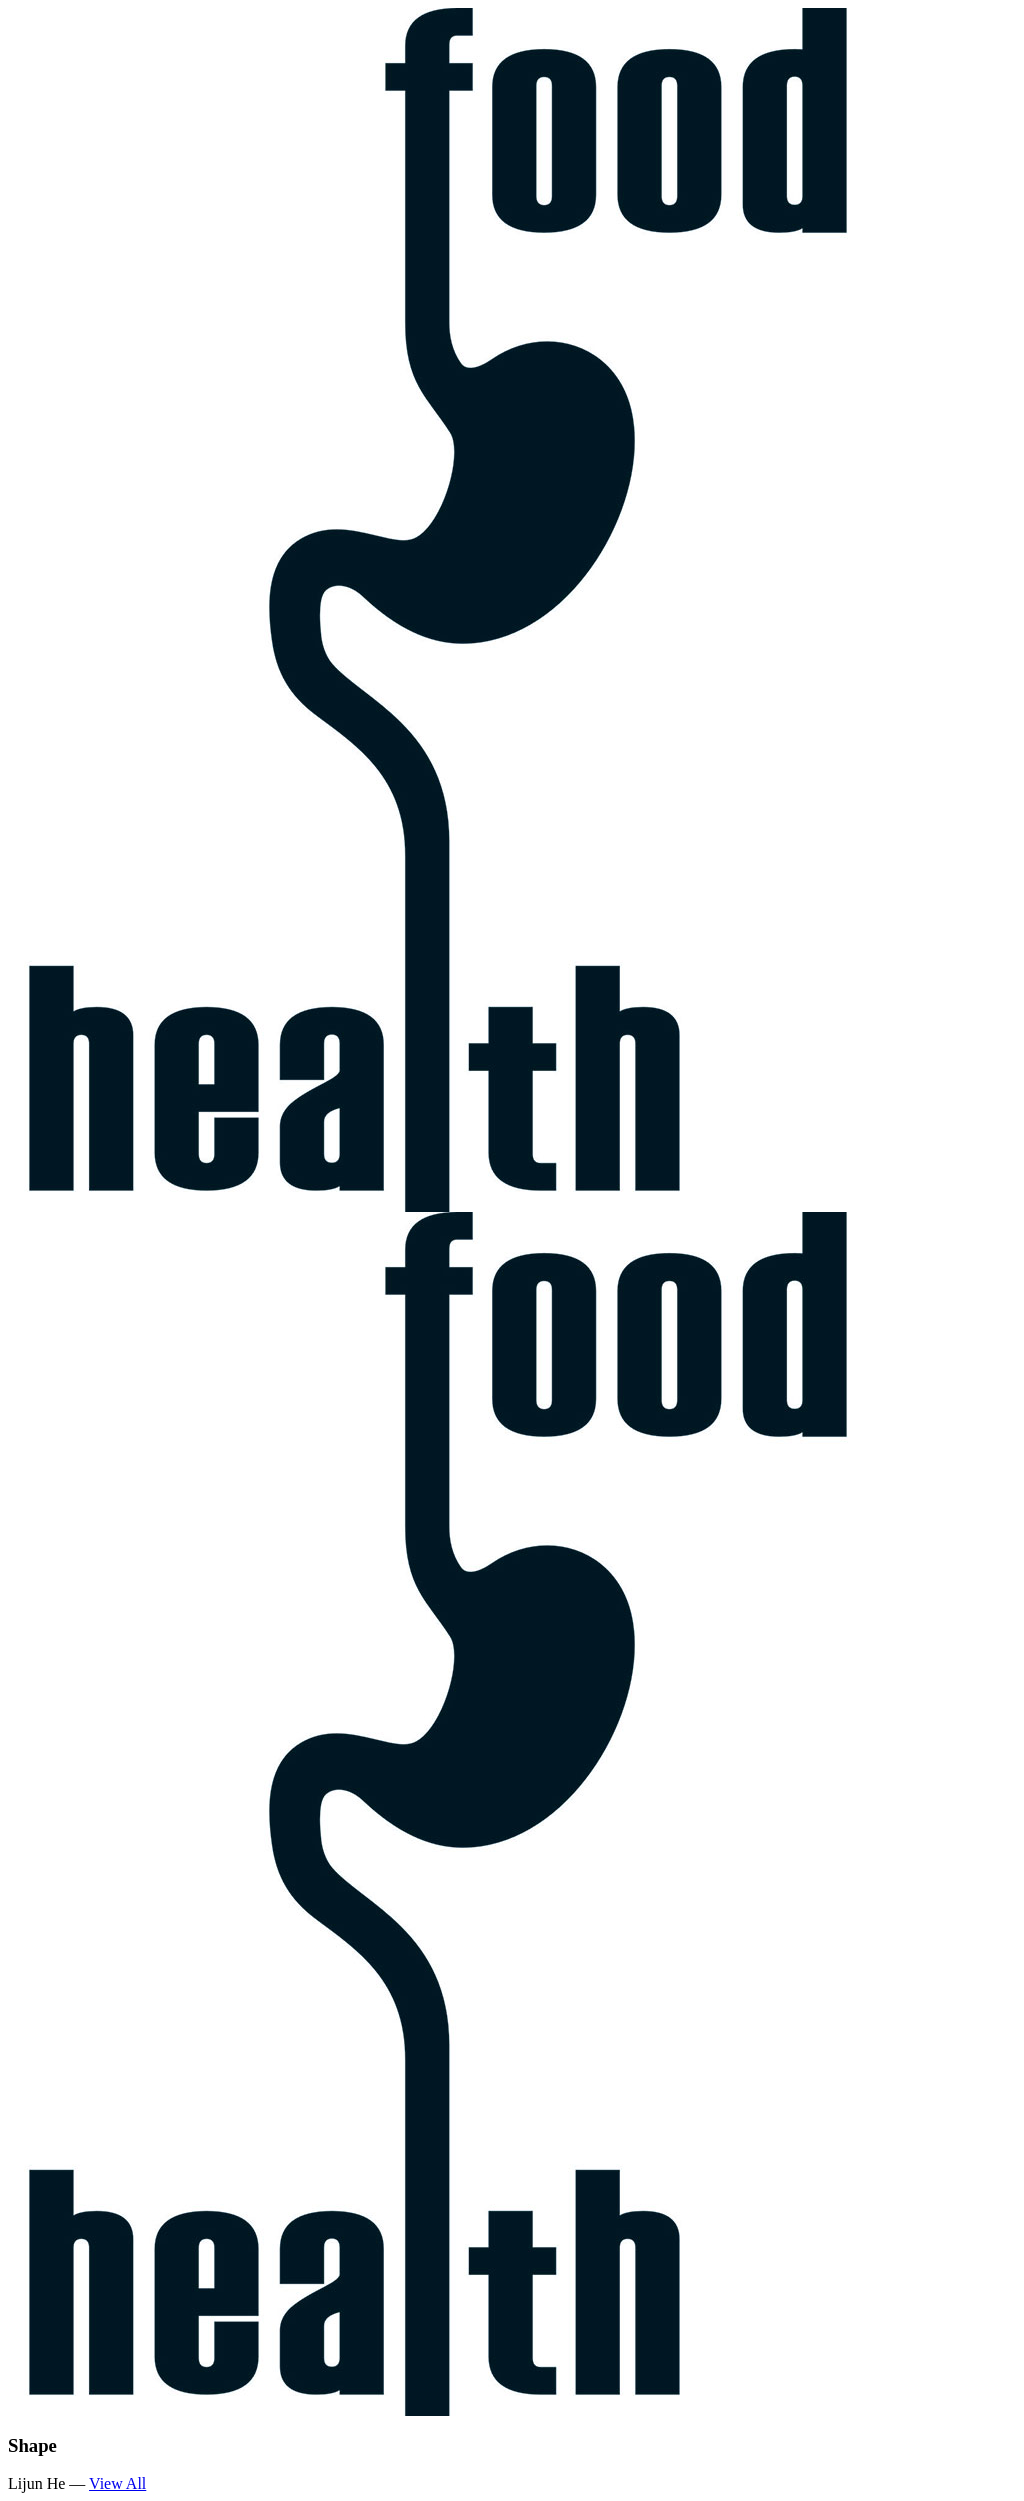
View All (117, 2483)
